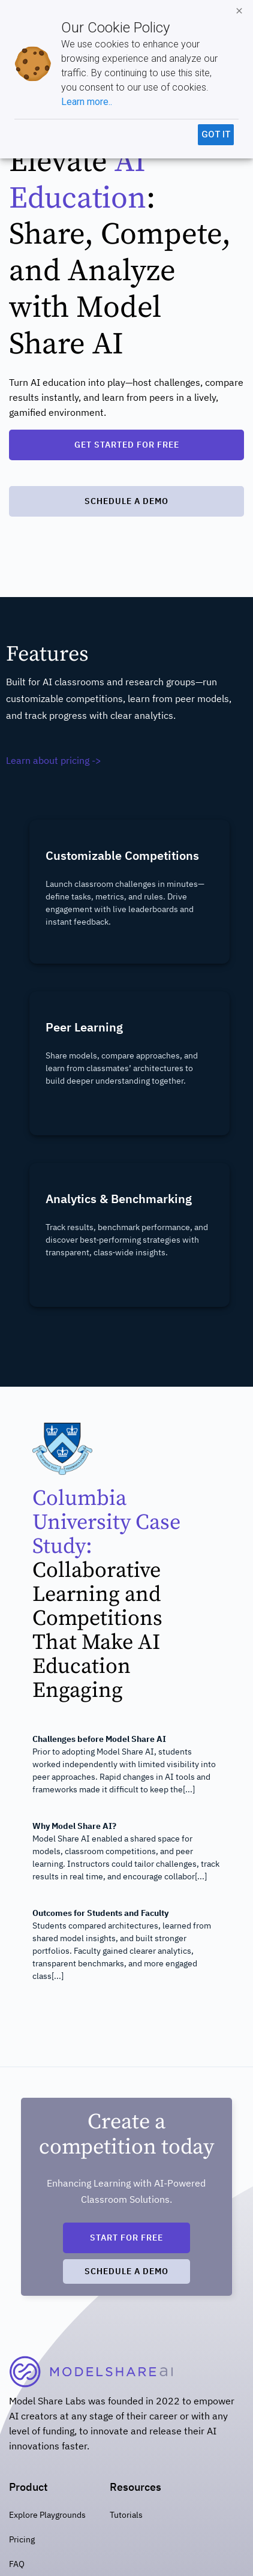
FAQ (17, 2564)
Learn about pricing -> (53, 760)
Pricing (22, 2539)
